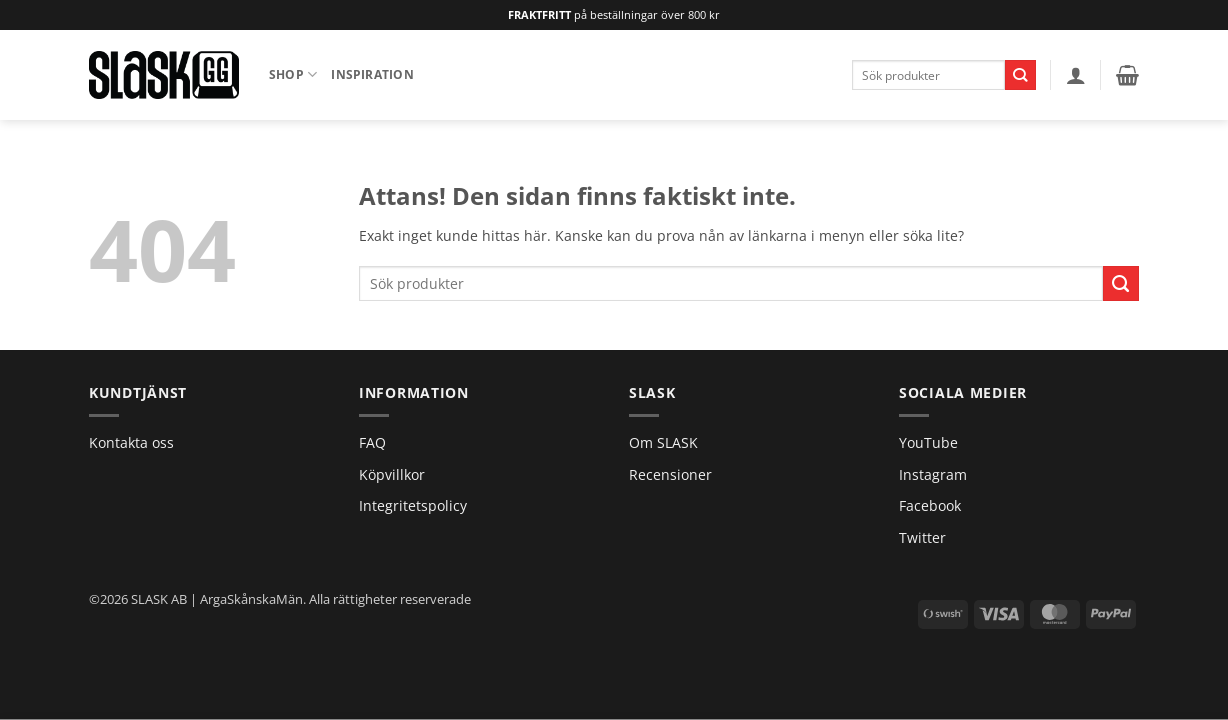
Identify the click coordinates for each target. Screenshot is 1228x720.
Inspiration (372, 74)
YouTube (928, 442)
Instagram (933, 474)
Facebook (930, 505)
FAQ (372, 442)
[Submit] (1020, 75)
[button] (1076, 75)
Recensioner (670, 474)
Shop (293, 74)
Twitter (922, 537)
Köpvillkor (392, 474)
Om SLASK (663, 442)
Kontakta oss (131, 442)
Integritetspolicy (413, 505)
